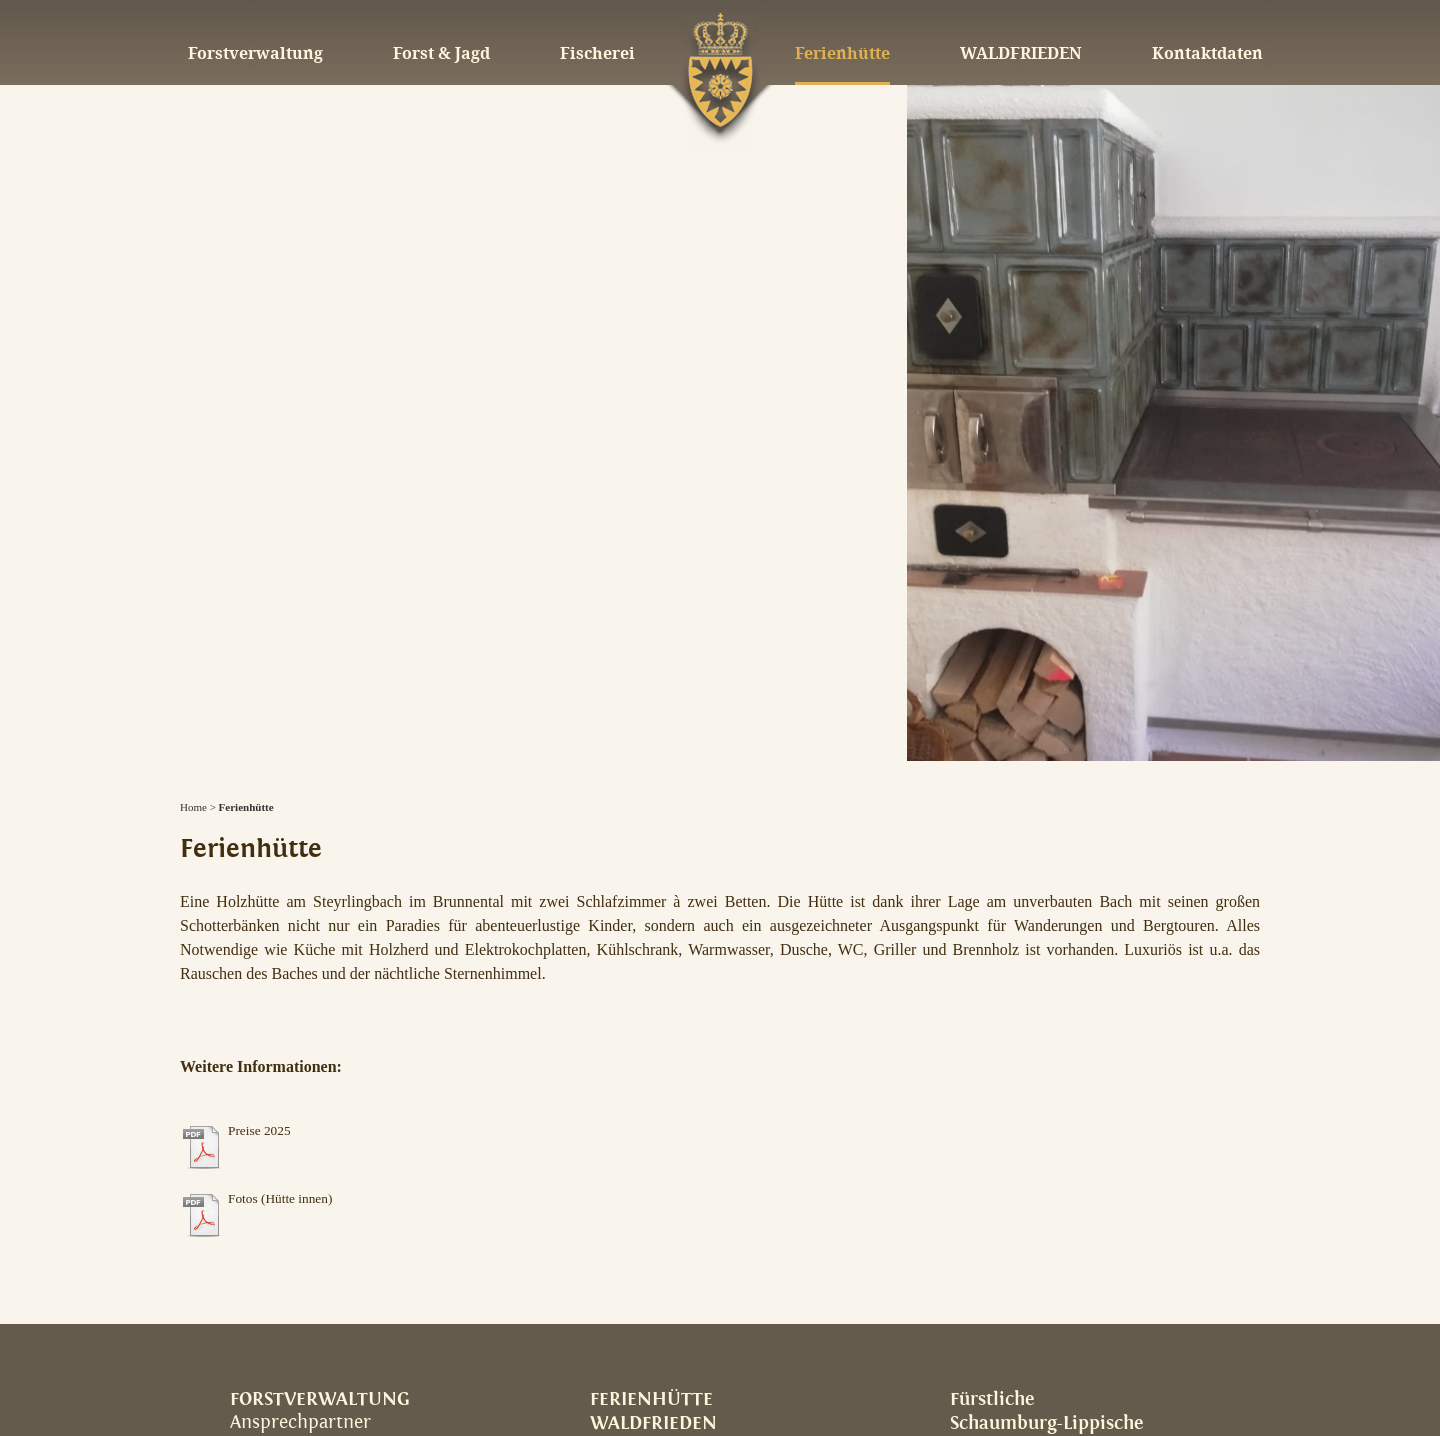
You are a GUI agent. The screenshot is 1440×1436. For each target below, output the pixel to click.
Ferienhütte (246, 807)
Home (193, 807)
